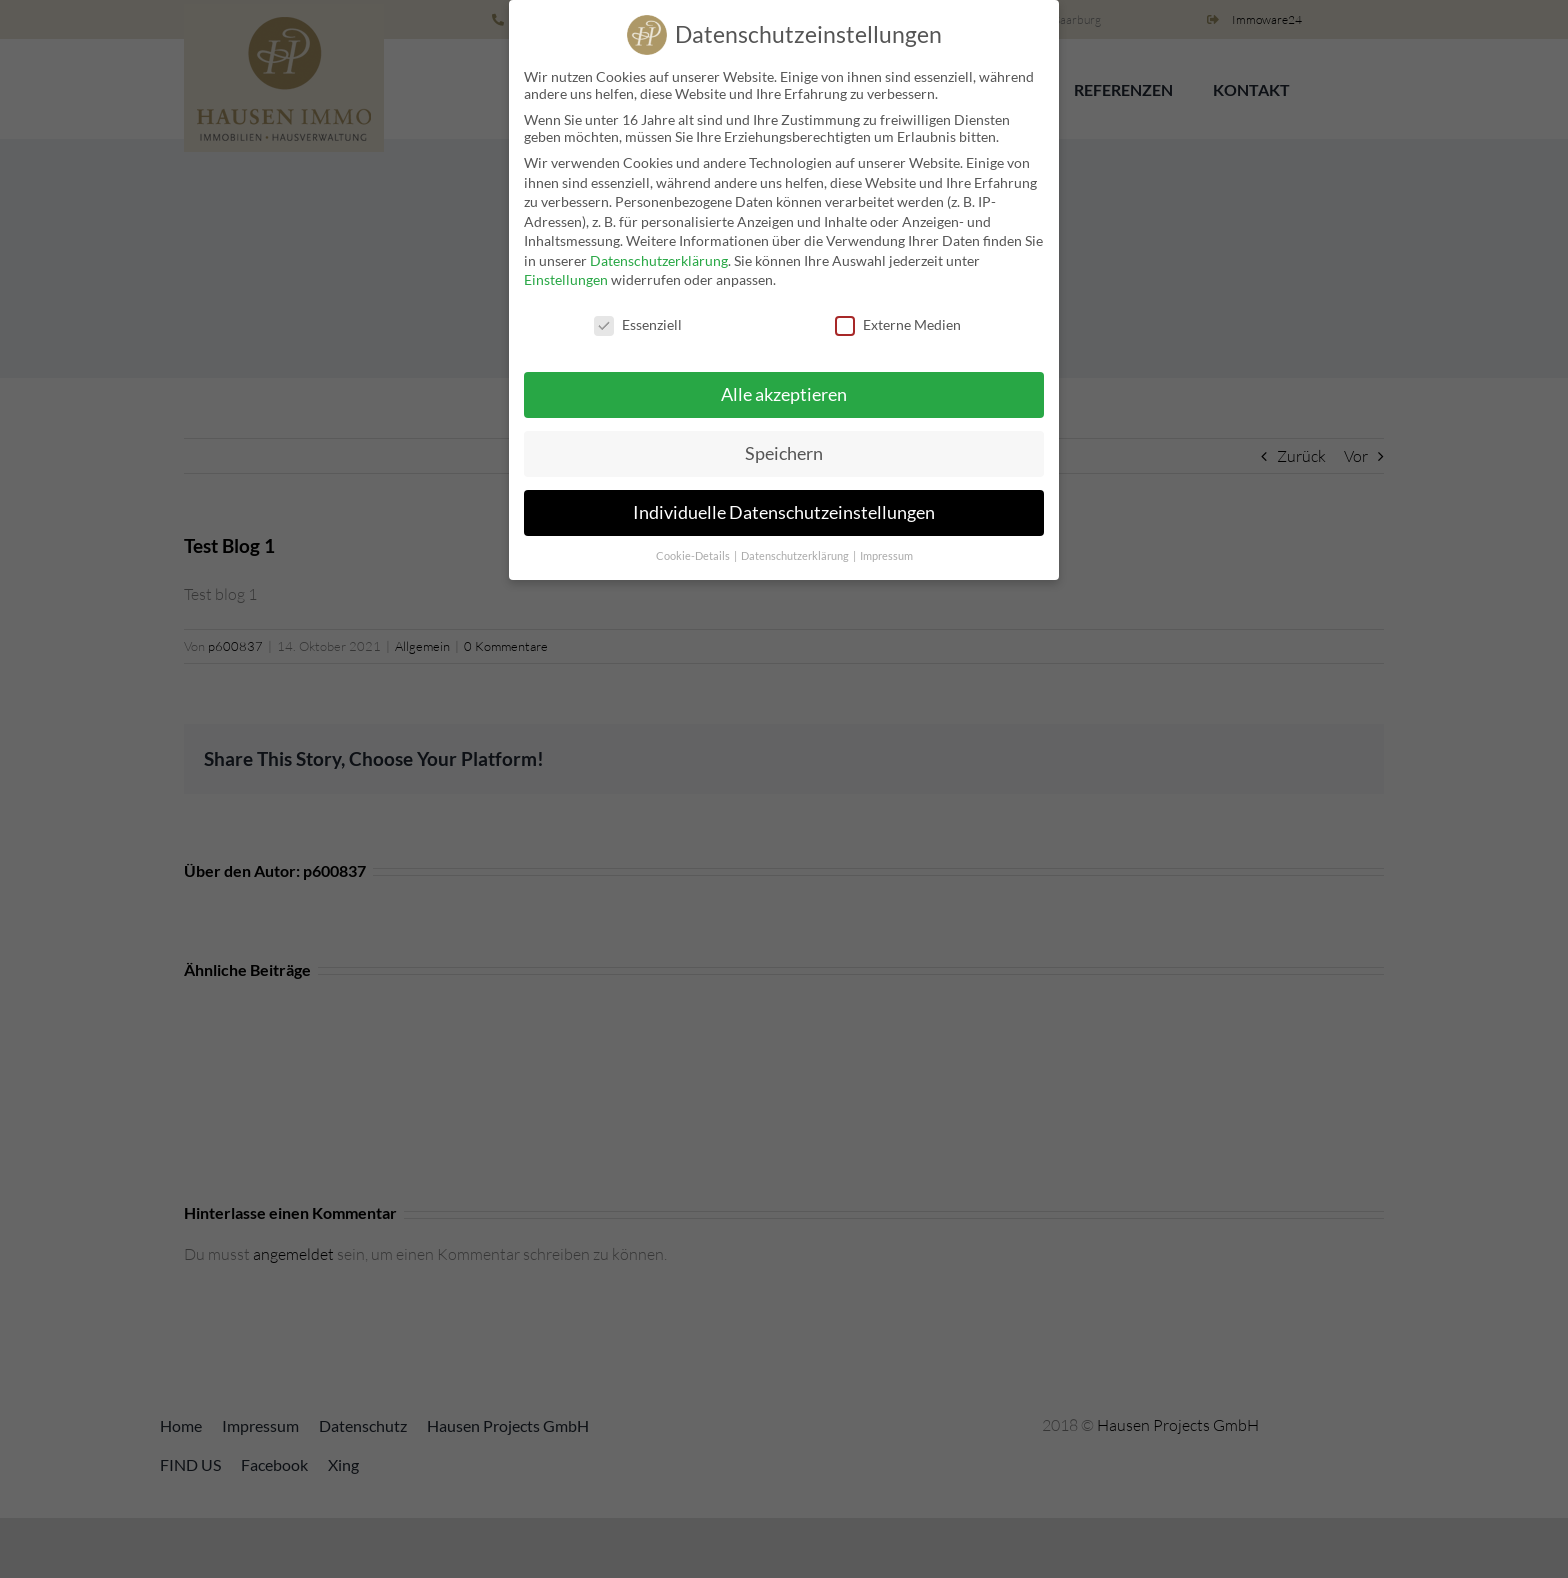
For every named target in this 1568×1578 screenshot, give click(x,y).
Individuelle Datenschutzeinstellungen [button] (784, 506)
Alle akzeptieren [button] (784, 388)
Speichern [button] (784, 447)
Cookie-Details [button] (694, 550)
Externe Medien (898, 318)
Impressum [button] (886, 550)
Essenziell (638, 318)
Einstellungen (566, 273)
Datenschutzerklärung (659, 254)
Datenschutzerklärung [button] (796, 550)
